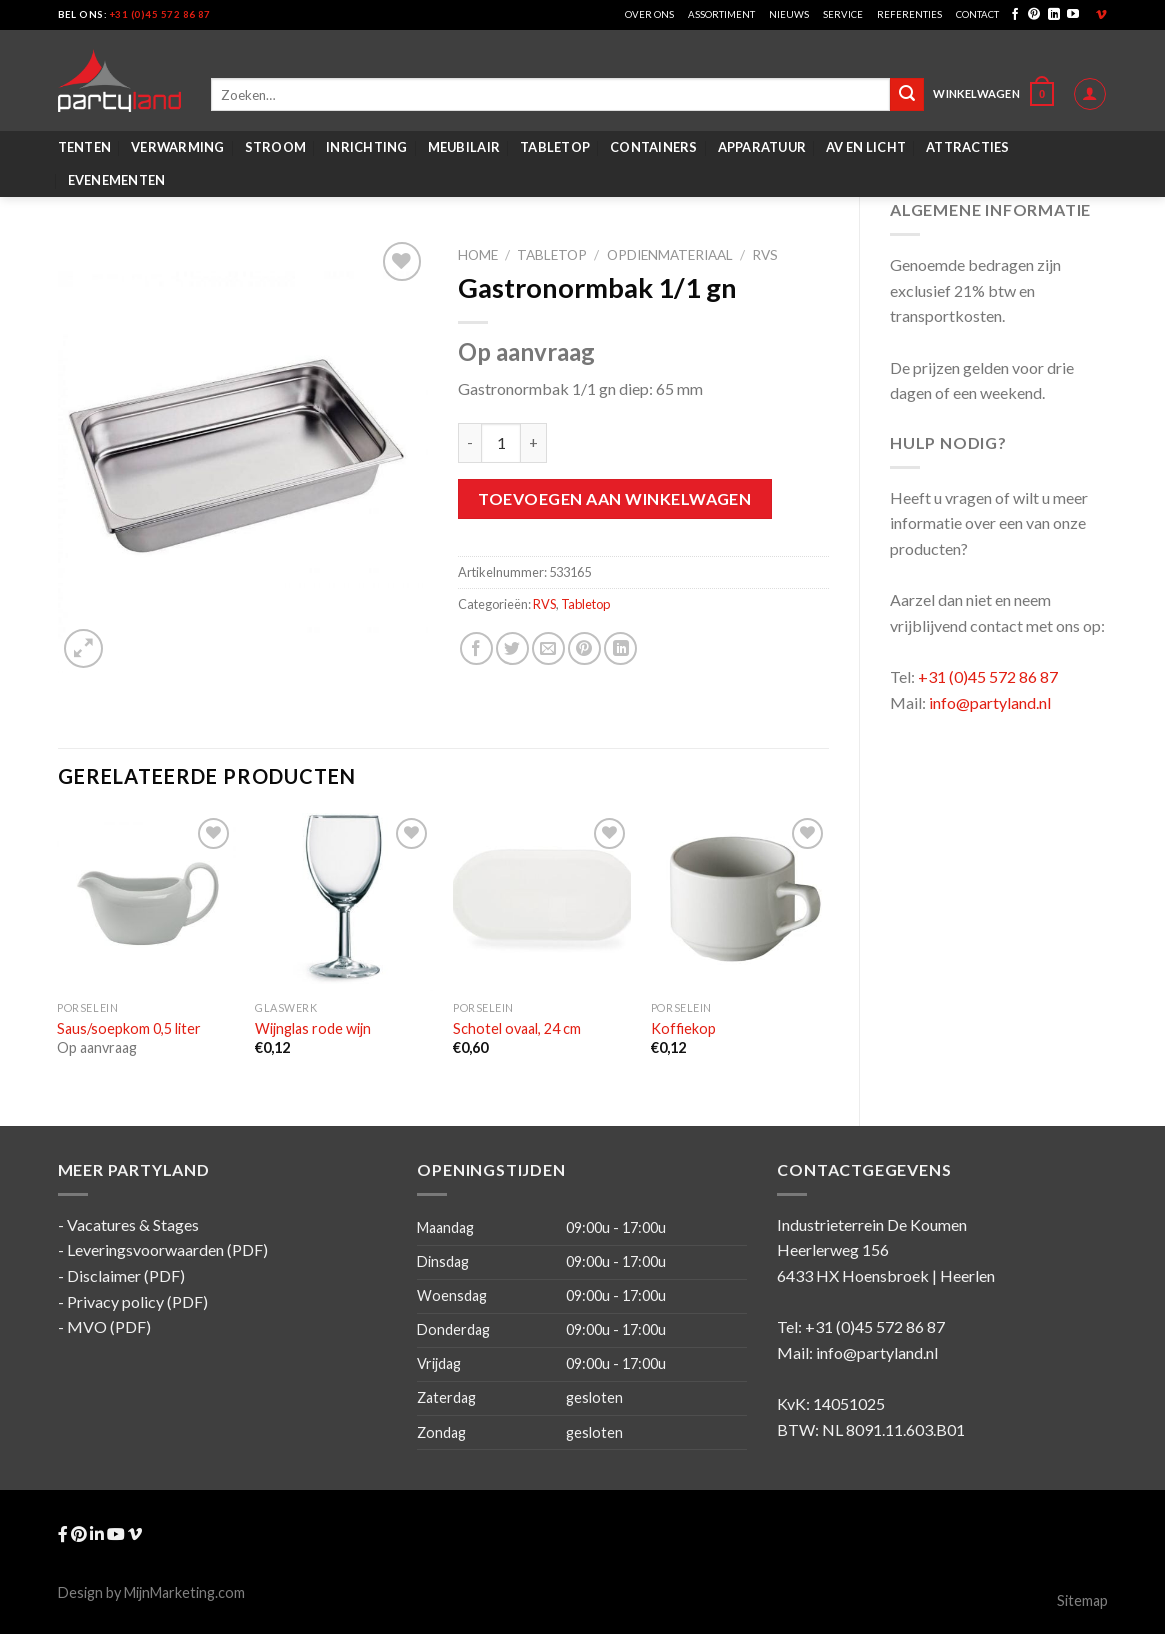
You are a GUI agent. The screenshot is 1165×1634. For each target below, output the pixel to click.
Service (843, 14)
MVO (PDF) (109, 1326)
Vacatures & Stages (133, 1224)
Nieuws (789, 14)
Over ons (649, 14)
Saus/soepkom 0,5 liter (129, 1028)
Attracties (968, 147)
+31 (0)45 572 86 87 (160, 14)
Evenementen (117, 180)
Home (478, 255)
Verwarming (178, 147)
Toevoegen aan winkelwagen (614, 498)
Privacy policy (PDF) (137, 1301)
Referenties (909, 14)
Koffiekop (683, 1028)
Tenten (85, 147)
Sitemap (1082, 1600)
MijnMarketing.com (184, 1592)
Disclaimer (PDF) (126, 1275)
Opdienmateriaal (670, 255)
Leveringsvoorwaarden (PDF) (167, 1249)
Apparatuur (762, 147)
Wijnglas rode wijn (313, 1028)
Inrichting (367, 147)
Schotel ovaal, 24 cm (517, 1028)
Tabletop (555, 147)
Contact (977, 14)
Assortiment (721, 14)
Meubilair (464, 147)
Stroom (276, 147)
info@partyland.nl (990, 702)
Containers (654, 147)
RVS (765, 255)
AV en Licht (866, 147)
